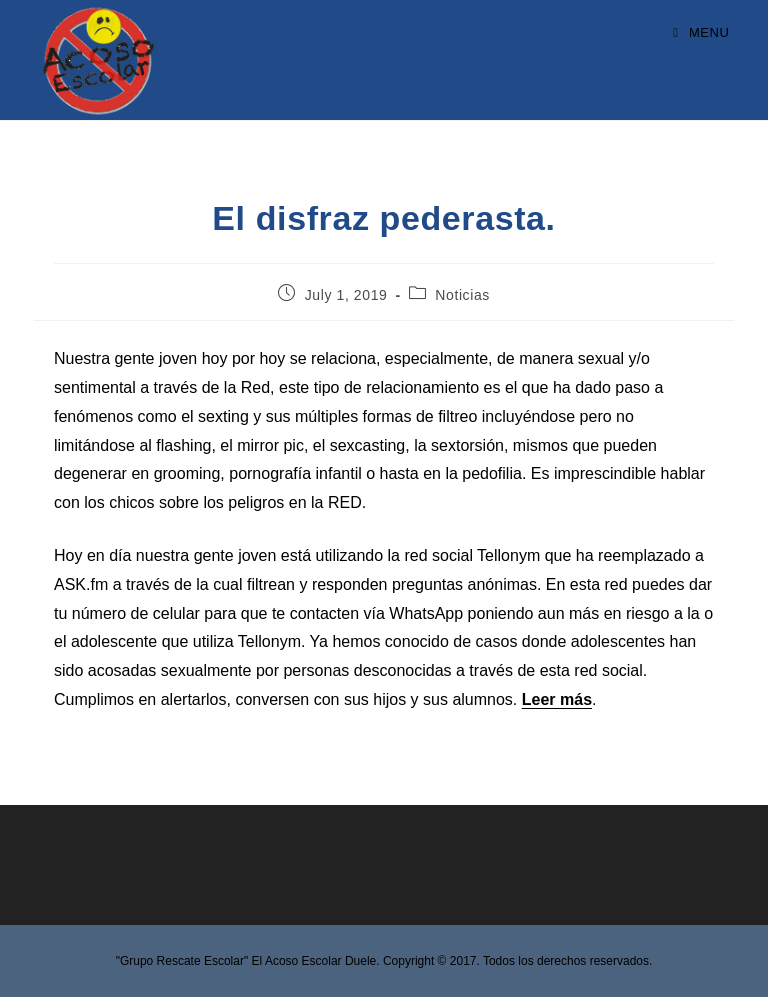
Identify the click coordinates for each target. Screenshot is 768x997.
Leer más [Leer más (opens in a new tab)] (557, 699)
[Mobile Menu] (701, 32)
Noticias (462, 295)
